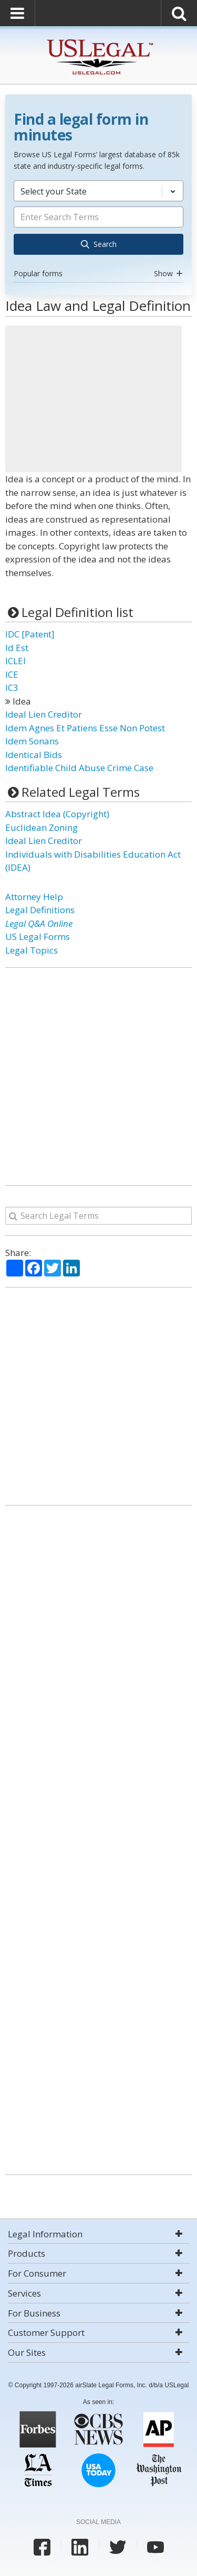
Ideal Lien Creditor (43, 714)
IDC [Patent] (30, 634)
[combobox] (98, 231)
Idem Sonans (32, 741)
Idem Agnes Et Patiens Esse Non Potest (85, 728)
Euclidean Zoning (41, 827)
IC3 (11, 687)
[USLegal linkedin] (79, 2547)
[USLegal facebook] (42, 2547)
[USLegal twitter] (117, 2547)
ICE (11, 674)
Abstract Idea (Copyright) (57, 814)
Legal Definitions (40, 910)
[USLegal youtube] (155, 2547)
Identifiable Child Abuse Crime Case (79, 768)
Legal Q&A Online (38, 923)
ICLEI (15, 661)
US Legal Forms (37, 936)
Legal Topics (31, 950)
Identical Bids (33, 755)
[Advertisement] (93, 399)
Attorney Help (34, 897)
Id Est (16, 648)
